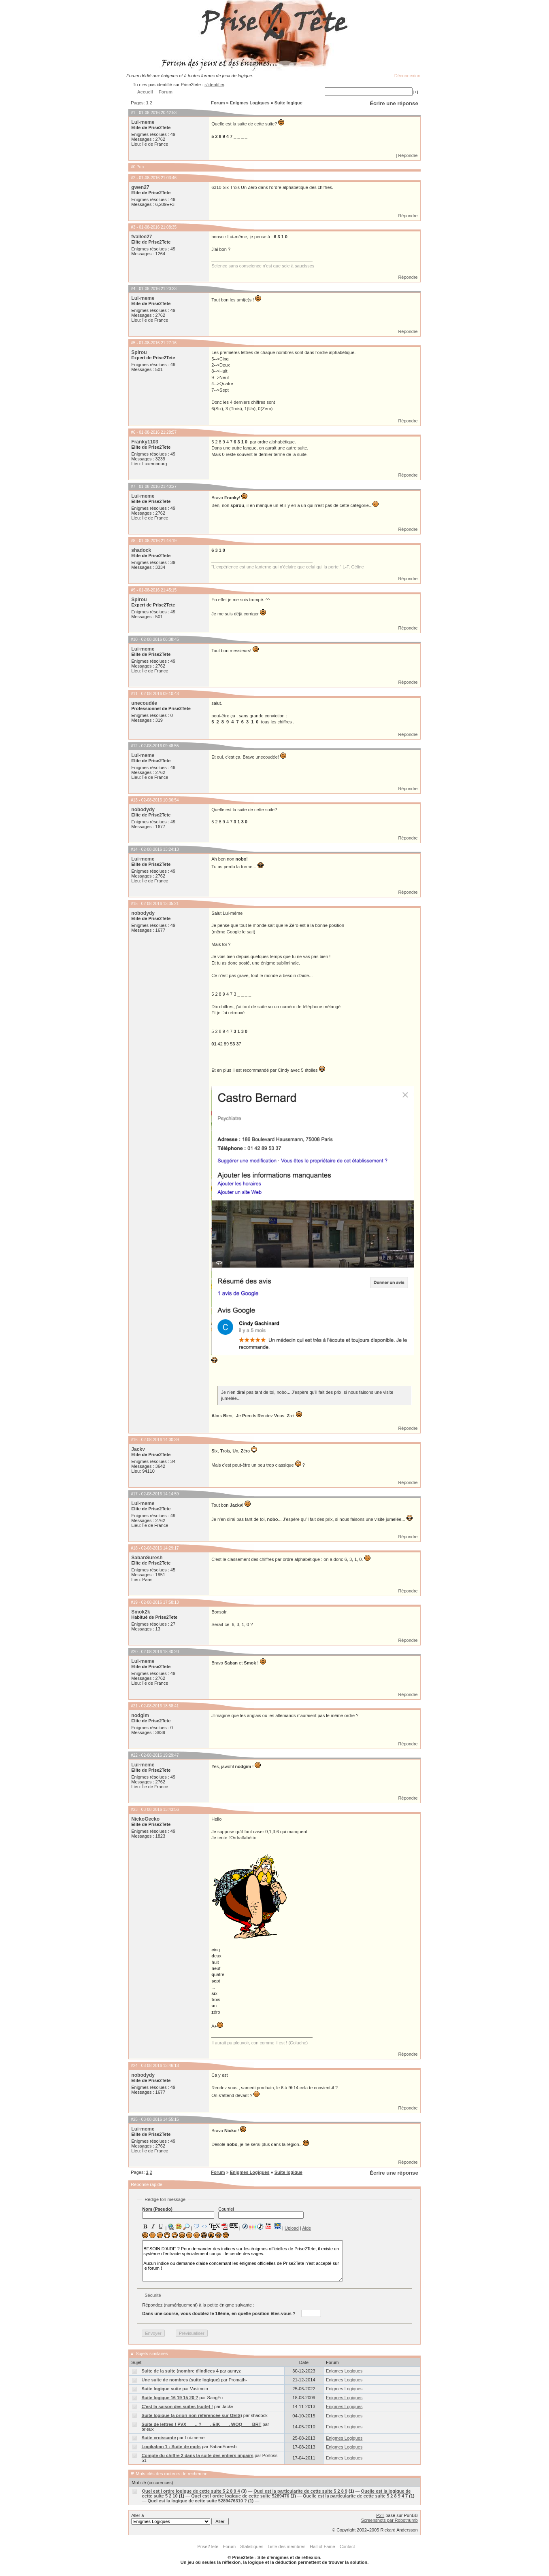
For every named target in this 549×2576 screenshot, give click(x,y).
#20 (134, 1651)
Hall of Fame (322, 2546)
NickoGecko (145, 1819)
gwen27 (140, 187)
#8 (133, 541)
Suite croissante (159, 2437)
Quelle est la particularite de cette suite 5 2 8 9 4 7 (355, 2495)
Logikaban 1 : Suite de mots (171, 2446)
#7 (133, 486)
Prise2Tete (207, 2546)
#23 (134, 1809)
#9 (133, 590)
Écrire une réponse (394, 103)
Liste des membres (286, 2546)
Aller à (180, 2519)
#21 (134, 1706)
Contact (347, 2546)
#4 (133, 288)
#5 (133, 343)
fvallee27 (141, 237)
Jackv (138, 1449)
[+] (415, 91)
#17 (134, 1494)
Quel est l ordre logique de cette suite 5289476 (240, 2495)
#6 (133, 432)
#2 (133, 178)
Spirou (139, 352)
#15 (134, 903)
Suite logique (288, 102)
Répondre (407, 155)
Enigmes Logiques (250, 102)
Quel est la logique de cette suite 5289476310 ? (197, 2500)
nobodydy (143, 809)
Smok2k (140, 1612)
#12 (134, 746)
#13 (134, 800)
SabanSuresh (146, 1557)
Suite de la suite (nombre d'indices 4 (180, 2370)
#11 (134, 693)
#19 (134, 1602)
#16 (134, 1439)
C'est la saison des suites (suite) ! (177, 2406)
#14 (134, 849)
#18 (134, 1548)
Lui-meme (142, 122)
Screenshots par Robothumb (389, 2520)
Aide (306, 2228)
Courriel (261, 2213)
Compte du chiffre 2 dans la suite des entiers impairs (197, 2455)
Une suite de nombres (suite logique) (181, 2379)
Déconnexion (407, 75)
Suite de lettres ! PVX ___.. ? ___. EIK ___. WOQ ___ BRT (202, 2424)
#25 (134, 2119)
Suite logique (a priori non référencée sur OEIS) (192, 2415)
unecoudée (144, 703)
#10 (134, 639)
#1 (133, 112)
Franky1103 (144, 442)
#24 (134, 2065)
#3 (133, 227)
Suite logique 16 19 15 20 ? (170, 2397)
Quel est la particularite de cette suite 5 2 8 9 (300, 2491)
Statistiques (251, 2546)
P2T (380, 2515)
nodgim (140, 1715)
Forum (218, 102)
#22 (134, 1755)
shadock (141, 550)
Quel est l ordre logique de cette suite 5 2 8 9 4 (191, 2491)
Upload (292, 2228)
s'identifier (214, 84)
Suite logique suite (161, 2388)
